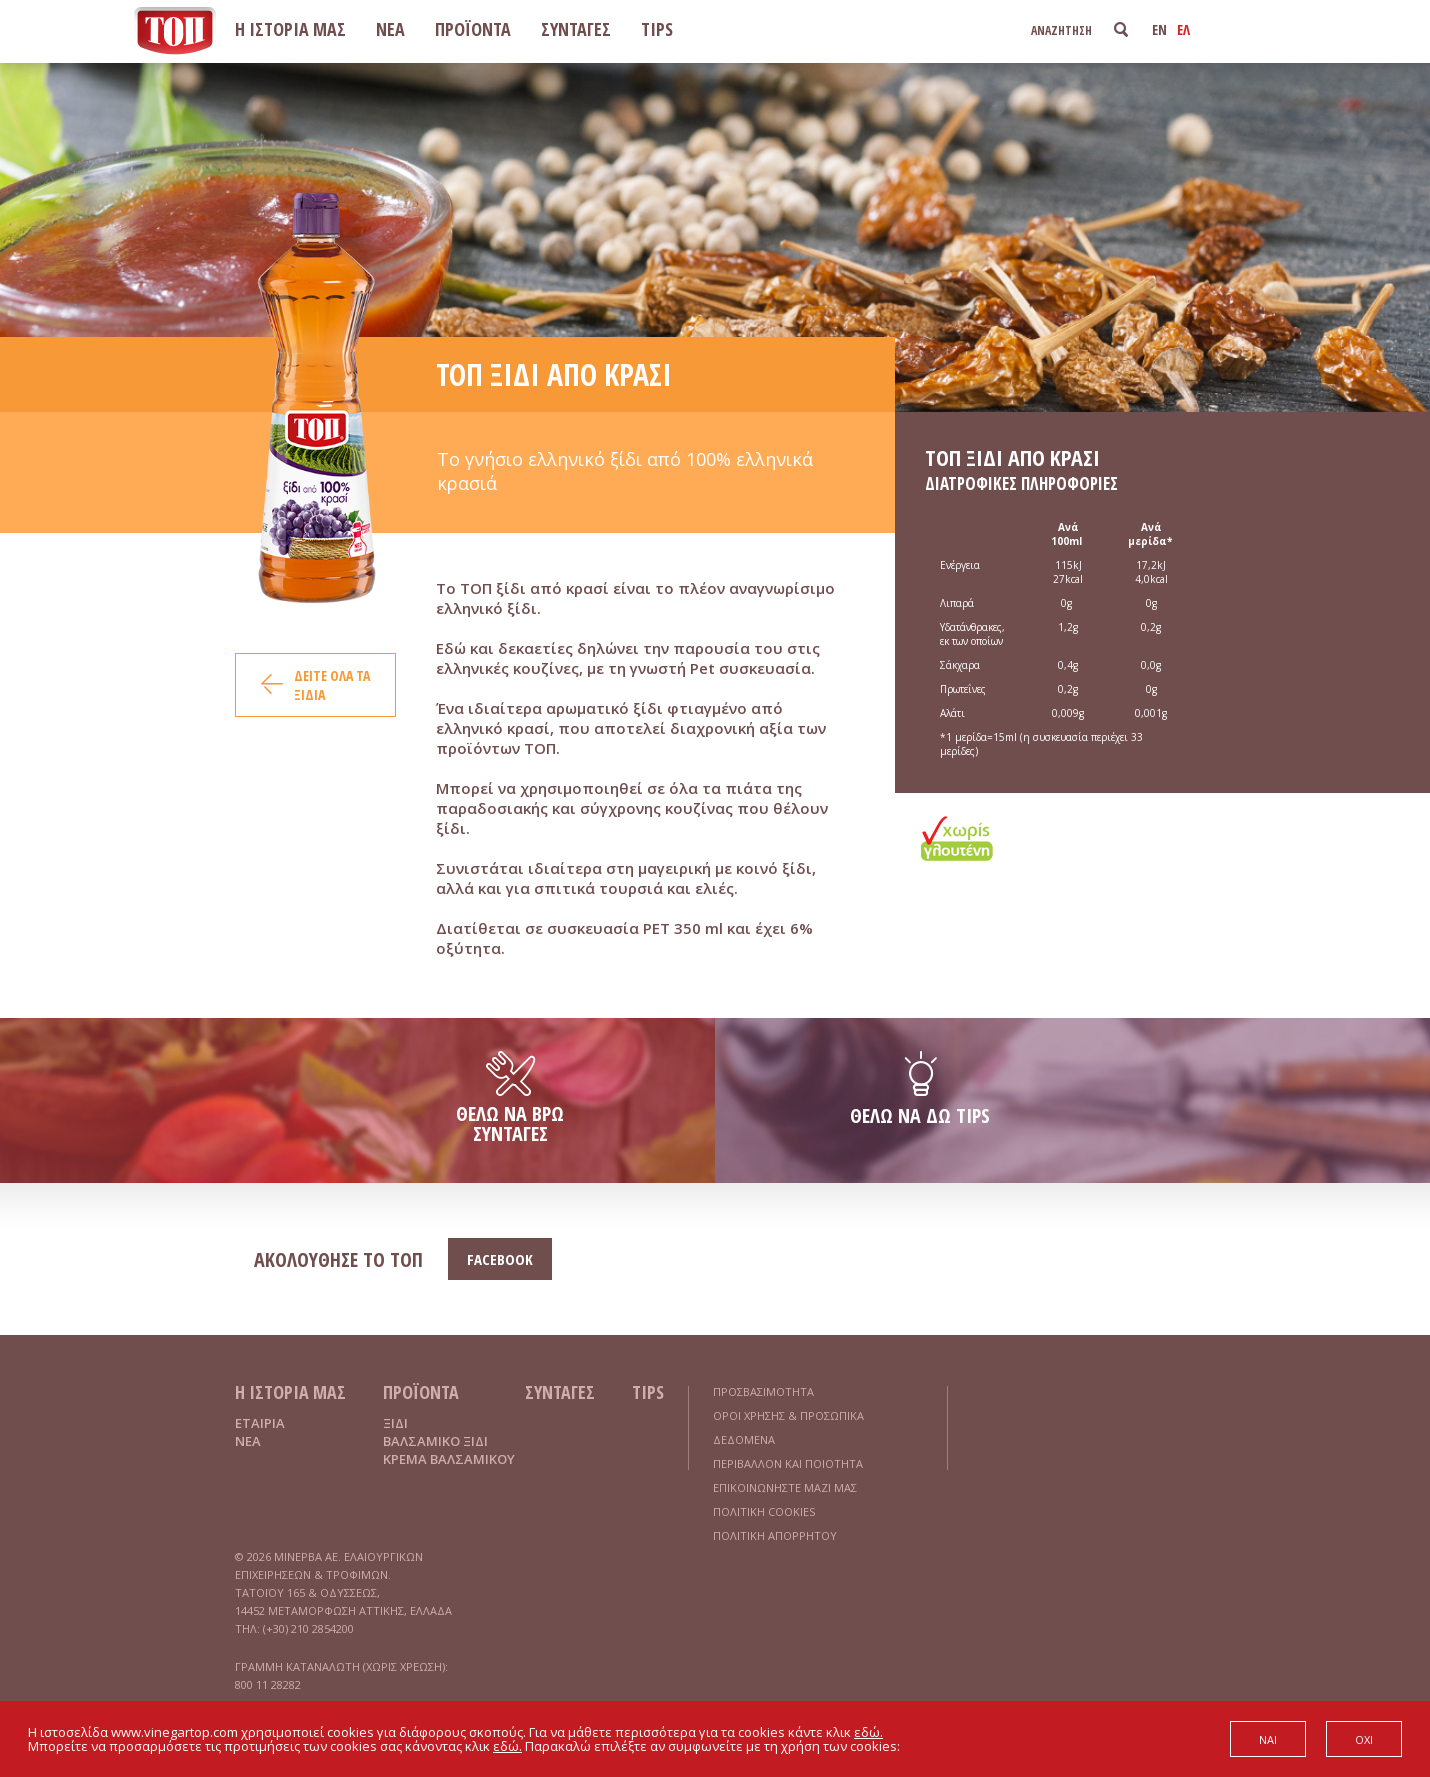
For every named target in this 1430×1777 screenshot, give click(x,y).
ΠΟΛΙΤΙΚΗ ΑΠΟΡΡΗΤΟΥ (775, 1535)
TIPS (657, 29)
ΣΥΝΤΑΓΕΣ (576, 29)
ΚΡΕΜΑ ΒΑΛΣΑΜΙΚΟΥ (449, 1459)
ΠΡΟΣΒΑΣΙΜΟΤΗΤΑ (763, 1391)
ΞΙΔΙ (395, 1423)
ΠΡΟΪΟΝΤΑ (473, 29)
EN (1159, 29)
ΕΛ (1183, 29)
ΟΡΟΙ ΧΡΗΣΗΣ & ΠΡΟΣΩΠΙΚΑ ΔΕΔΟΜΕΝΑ (788, 1427)
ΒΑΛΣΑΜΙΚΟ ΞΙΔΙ (435, 1441)
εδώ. (868, 1732)
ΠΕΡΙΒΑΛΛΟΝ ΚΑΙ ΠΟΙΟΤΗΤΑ (788, 1463)
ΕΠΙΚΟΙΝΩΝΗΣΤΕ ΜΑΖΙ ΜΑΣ (785, 1487)
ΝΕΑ (390, 29)
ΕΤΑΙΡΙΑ (260, 1423)
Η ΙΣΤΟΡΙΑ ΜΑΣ (290, 29)
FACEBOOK (500, 1259)
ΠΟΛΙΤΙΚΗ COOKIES (764, 1511)
